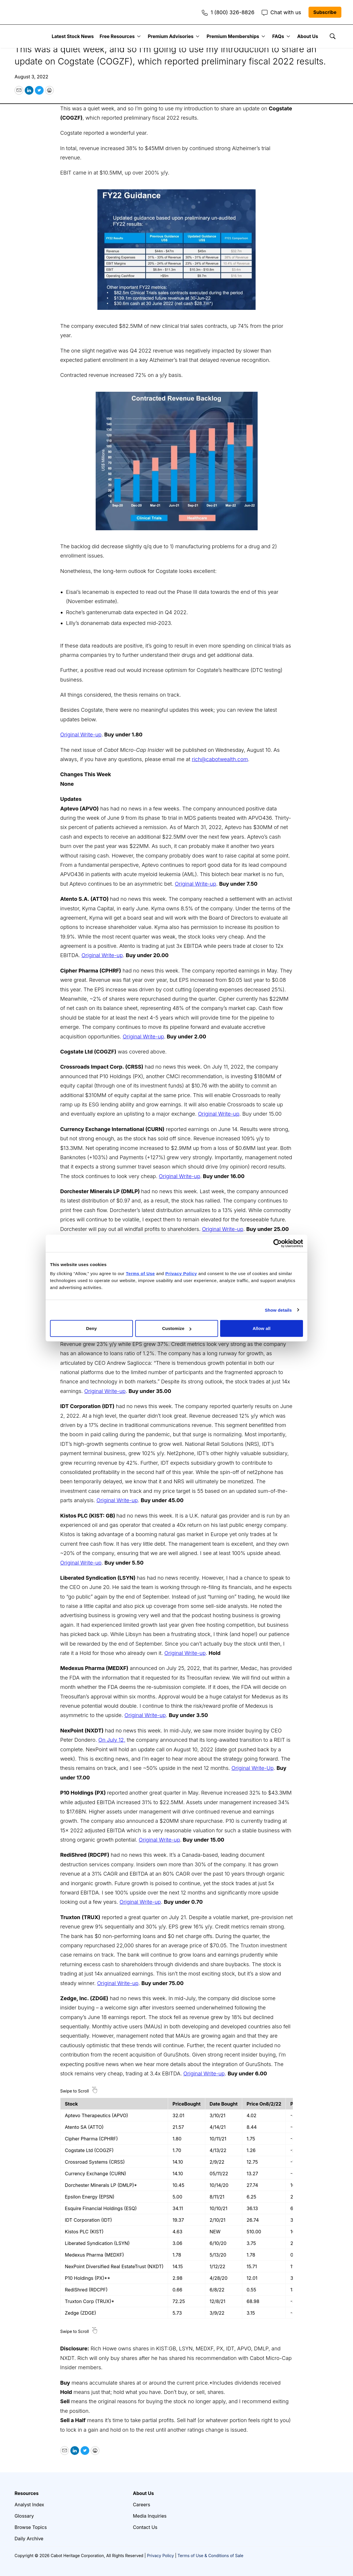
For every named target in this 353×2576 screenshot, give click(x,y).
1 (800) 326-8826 (228, 12)
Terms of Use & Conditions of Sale (210, 2555)
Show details (278, 1309)
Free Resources (117, 36)
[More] (138, 36)
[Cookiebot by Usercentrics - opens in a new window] (277, 1243)
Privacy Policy (160, 2555)
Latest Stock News (73, 36)
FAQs (278, 36)
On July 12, (111, 1740)
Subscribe (324, 12)
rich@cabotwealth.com (220, 759)
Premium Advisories (170, 36)
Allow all (262, 1328)
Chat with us (281, 12)
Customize (176, 1328)
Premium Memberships (232, 36)
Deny (91, 1328)
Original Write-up (80, 734)
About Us (307, 36)
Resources (27, 2493)
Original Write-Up (252, 1768)
